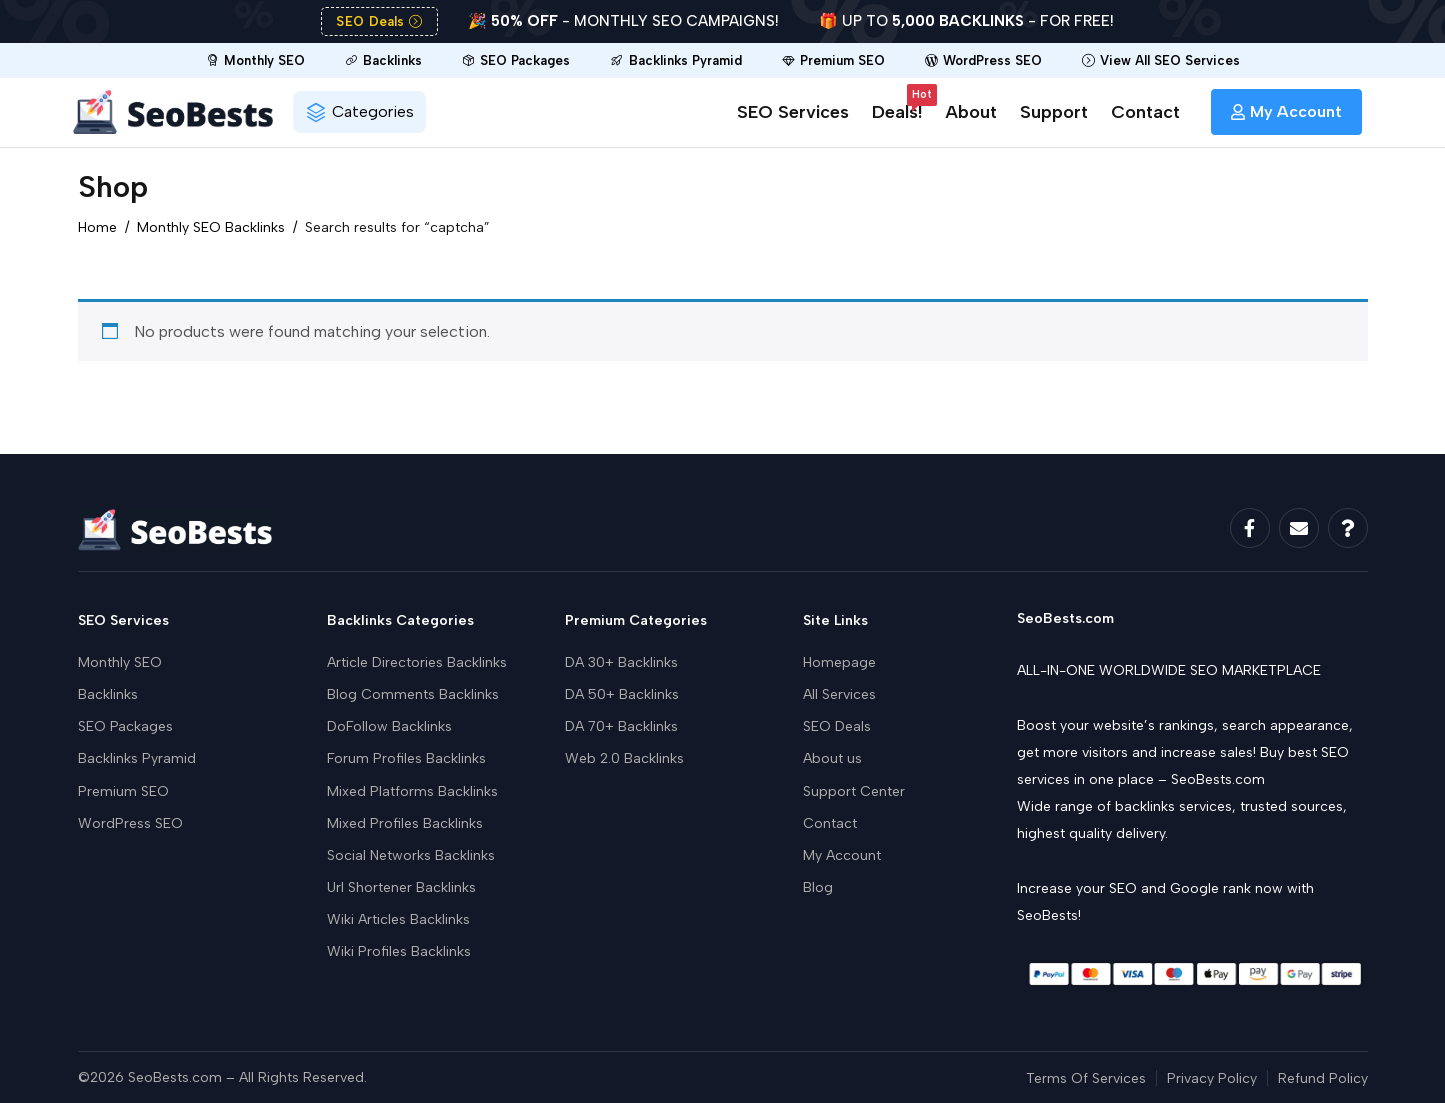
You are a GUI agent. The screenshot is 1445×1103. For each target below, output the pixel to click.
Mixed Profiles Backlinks (405, 823)
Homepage (839, 662)
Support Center (854, 791)
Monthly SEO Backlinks (211, 227)
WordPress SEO (130, 823)
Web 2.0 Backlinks (624, 758)
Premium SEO (123, 791)
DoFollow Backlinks (389, 726)
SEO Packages (125, 726)
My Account (842, 855)
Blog (818, 887)
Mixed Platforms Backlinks (412, 791)
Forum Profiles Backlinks (406, 758)
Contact (1145, 112)
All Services (839, 694)
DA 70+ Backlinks (621, 726)
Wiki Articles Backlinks (398, 919)
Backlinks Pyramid (137, 758)
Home (97, 227)
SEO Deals (837, 726)
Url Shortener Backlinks (401, 887)
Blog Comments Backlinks (413, 694)
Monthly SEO (120, 662)
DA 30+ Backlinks (621, 662)
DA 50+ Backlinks (622, 694)
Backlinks (108, 694)
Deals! (897, 108)
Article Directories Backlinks (417, 662)
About (971, 112)
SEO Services (793, 112)
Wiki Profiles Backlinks (399, 951)
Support (1054, 112)
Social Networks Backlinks (411, 855)
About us (832, 758)
